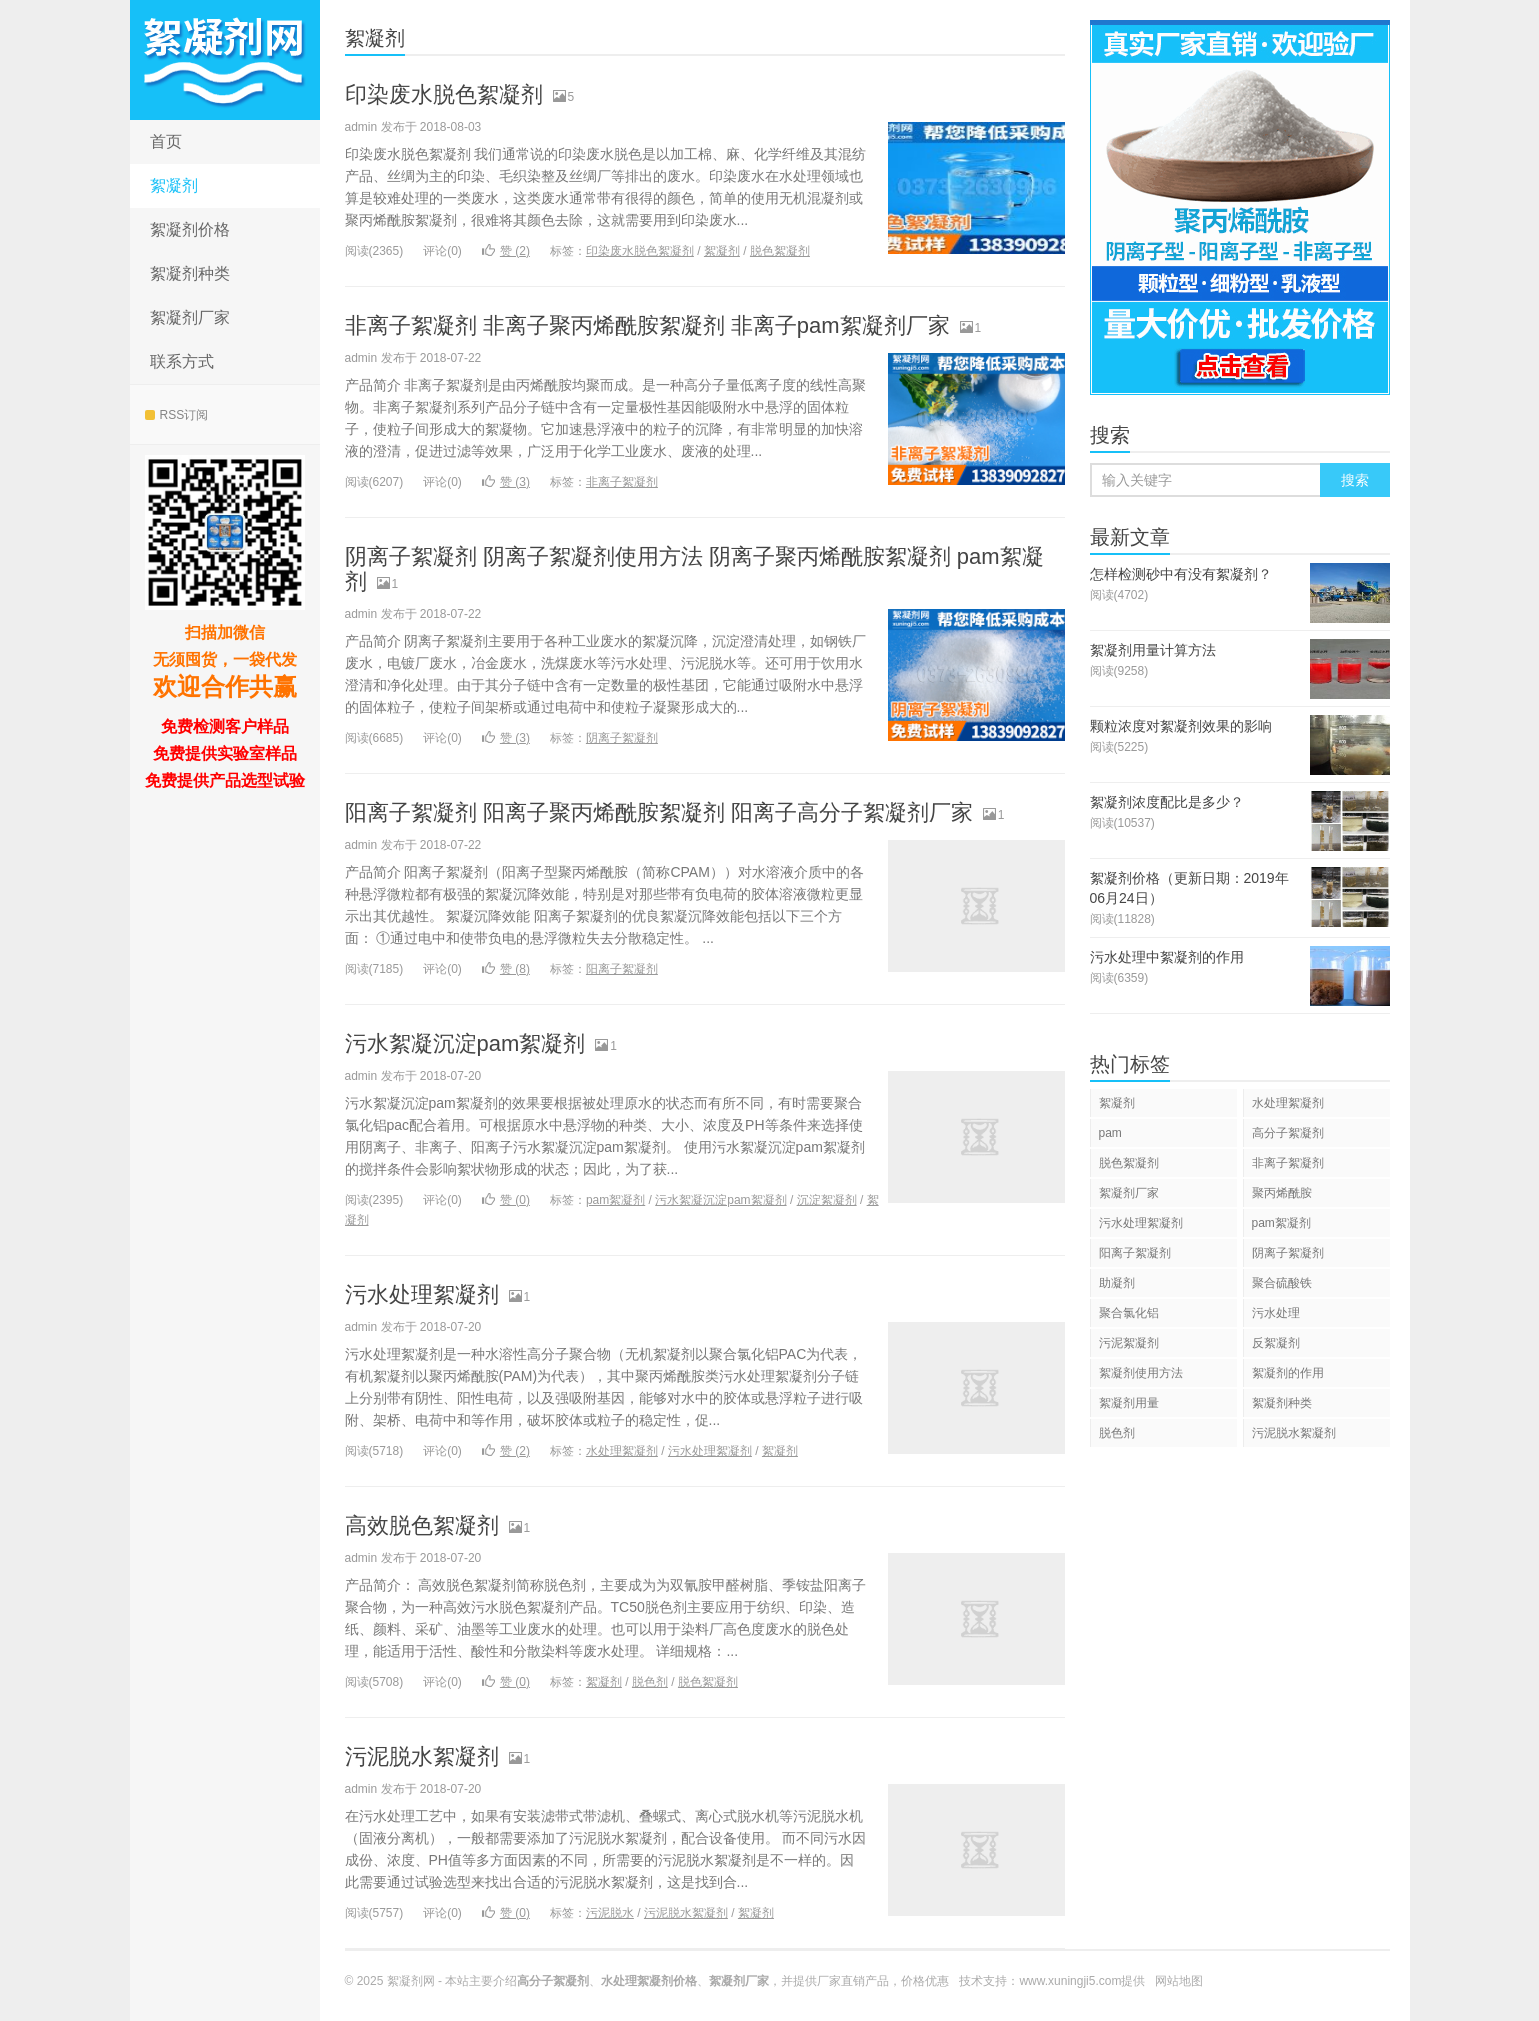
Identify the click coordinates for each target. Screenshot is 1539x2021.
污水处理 (1276, 1313)
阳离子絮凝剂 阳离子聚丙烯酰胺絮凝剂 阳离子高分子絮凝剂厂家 (659, 812)
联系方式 (182, 361)
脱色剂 (650, 1682)
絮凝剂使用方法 (1141, 1373)
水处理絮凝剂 (622, 1451)
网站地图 (1179, 1981)
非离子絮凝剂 (622, 482)
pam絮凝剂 (615, 1200)
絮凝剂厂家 (190, 317)
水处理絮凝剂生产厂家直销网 (225, 60)
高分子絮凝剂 (1288, 1133)
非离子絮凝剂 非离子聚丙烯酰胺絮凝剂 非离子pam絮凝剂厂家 (647, 325)
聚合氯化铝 (1129, 1313)
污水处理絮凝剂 (422, 1294)
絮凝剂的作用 (1288, 1373)
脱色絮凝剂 (780, 251)
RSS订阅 (177, 415)
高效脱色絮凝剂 (422, 1525)
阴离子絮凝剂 (622, 738)
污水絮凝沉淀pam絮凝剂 (465, 1043)
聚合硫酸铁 (1282, 1283)
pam (1110, 1133)
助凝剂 (1117, 1283)
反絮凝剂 (1276, 1343)
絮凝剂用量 (1129, 1403)
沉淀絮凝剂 (827, 1200)
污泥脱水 (610, 1913)
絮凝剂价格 (190, 229)
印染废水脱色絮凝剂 (444, 94)
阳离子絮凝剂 (622, 969)
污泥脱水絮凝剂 (422, 1756)
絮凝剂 (174, 185)
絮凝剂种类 (190, 273)
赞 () (506, 251)
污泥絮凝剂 (1129, 1343)
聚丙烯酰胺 (1282, 1193)
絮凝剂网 (411, 1981)
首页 (166, 141)
